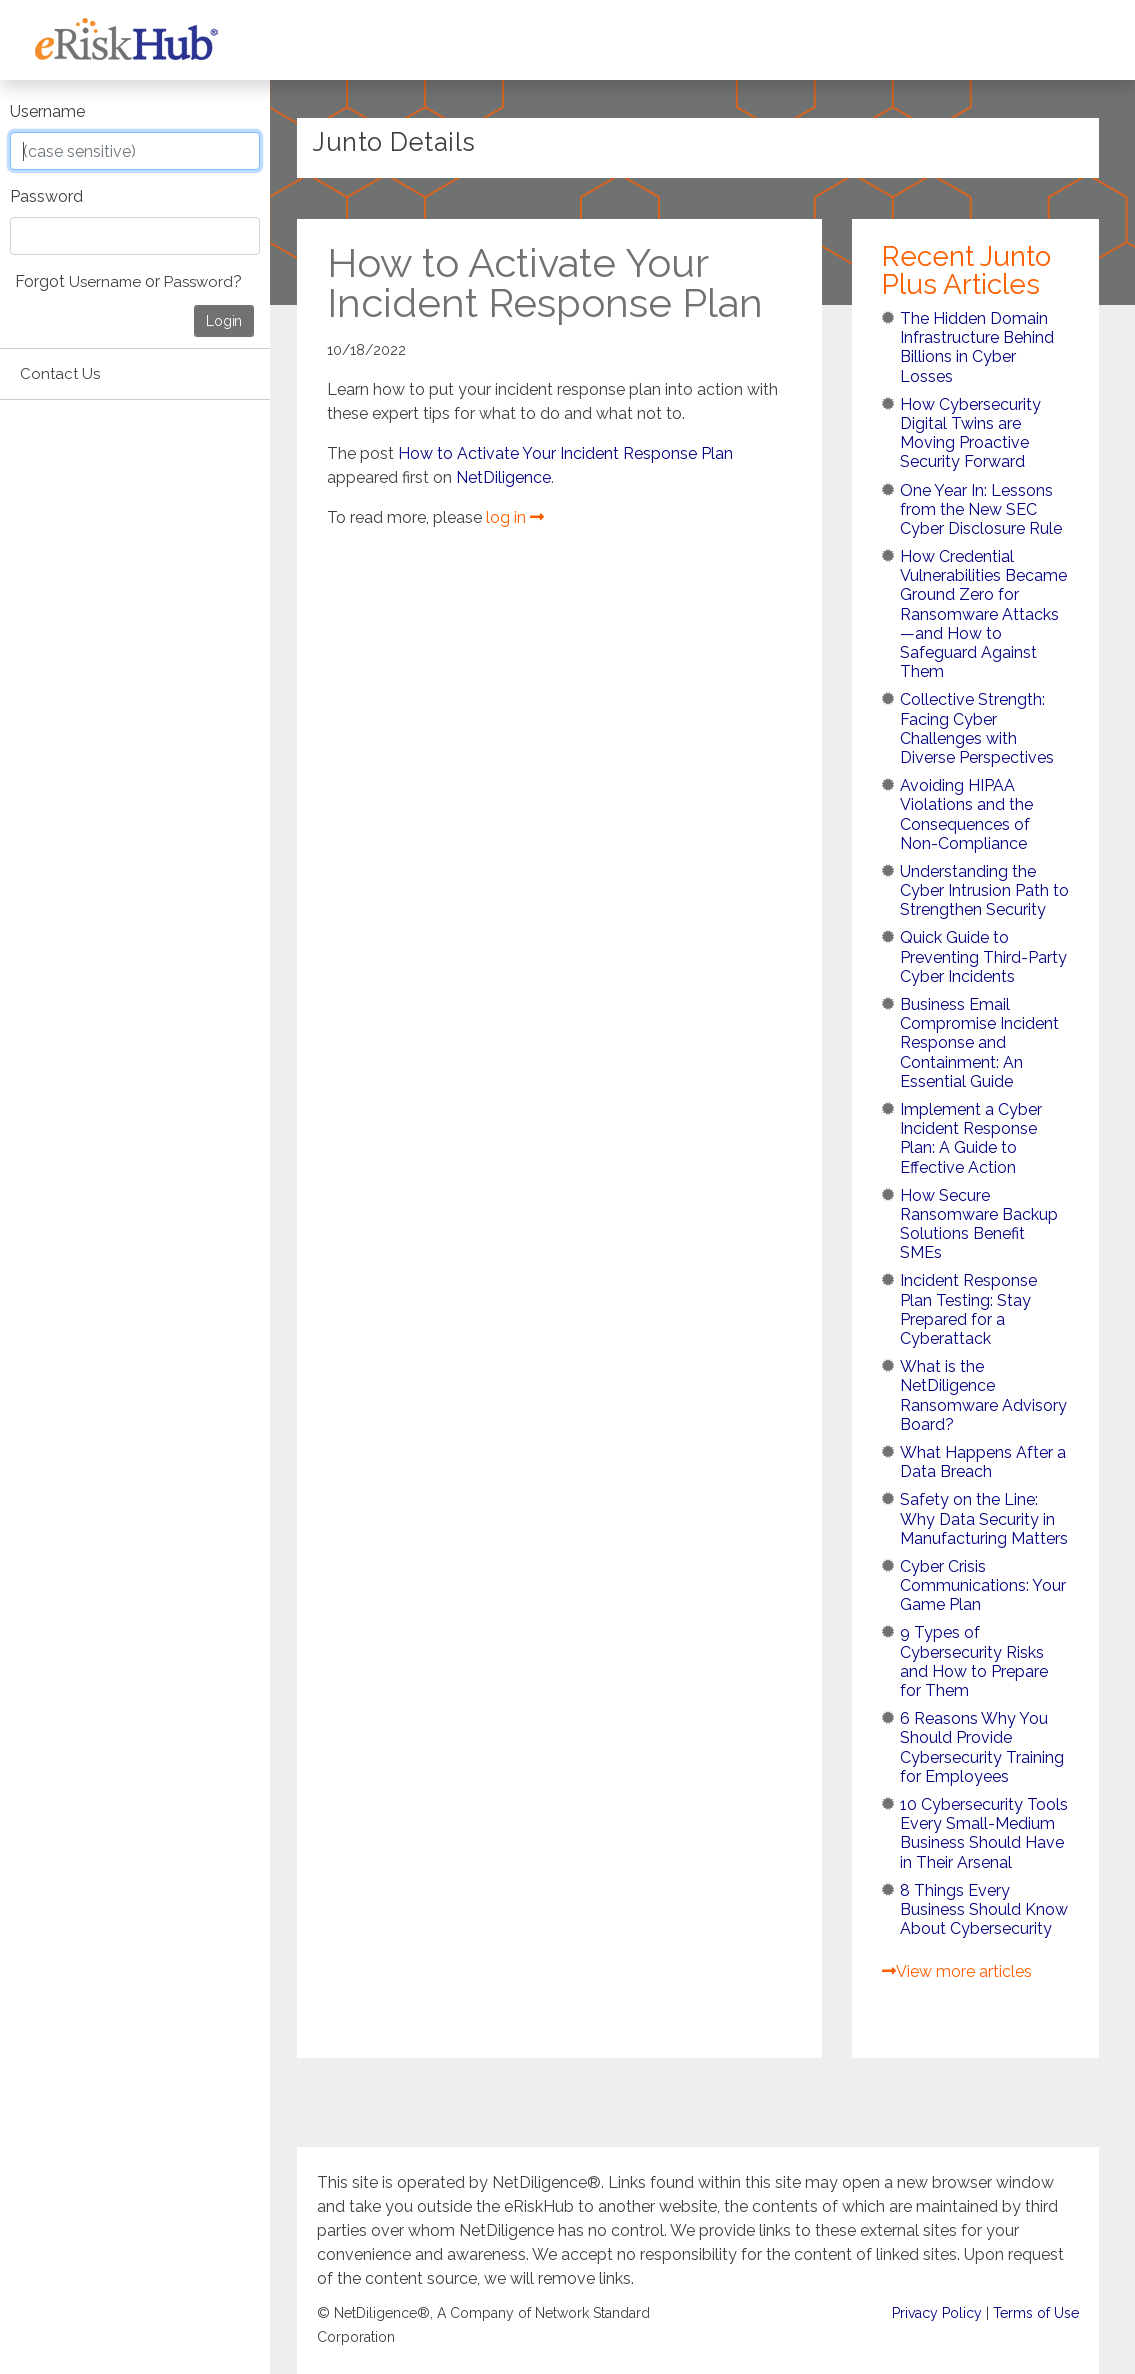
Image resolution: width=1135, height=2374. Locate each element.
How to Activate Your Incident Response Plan (565, 453)
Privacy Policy (937, 2314)
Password (46, 196)
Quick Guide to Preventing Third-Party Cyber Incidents (983, 956)
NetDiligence (503, 477)
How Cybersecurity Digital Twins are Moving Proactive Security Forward (970, 433)
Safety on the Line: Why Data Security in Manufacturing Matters (984, 1518)
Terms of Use (1036, 2314)
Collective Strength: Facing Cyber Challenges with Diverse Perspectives (977, 728)
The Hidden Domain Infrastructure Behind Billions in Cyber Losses (977, 347)
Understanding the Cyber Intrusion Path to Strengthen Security (984, 890)
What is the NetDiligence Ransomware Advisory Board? (983, 1395)
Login (224, 321)
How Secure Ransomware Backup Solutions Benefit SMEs (979, 1224)
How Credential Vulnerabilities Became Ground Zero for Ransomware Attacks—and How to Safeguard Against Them (983, 614)
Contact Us (60, 374)
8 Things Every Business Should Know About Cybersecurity (984, 1909)
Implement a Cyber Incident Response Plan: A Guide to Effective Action (971, 1138)
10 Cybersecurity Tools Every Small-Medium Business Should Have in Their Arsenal (984, 1833)
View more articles (957, 1971)
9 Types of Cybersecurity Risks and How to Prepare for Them (974, 1661)
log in (515, 517)
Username (47, 111)
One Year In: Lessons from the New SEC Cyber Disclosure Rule (981, 509)
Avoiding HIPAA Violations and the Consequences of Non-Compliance (966, 814)
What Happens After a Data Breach (983, 1462)
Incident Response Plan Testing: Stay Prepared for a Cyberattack (968, 1309)
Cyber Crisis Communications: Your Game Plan (983, 1585)
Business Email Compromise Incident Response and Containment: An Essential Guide (979, 1043)
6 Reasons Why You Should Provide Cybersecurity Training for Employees (982, 1747)
